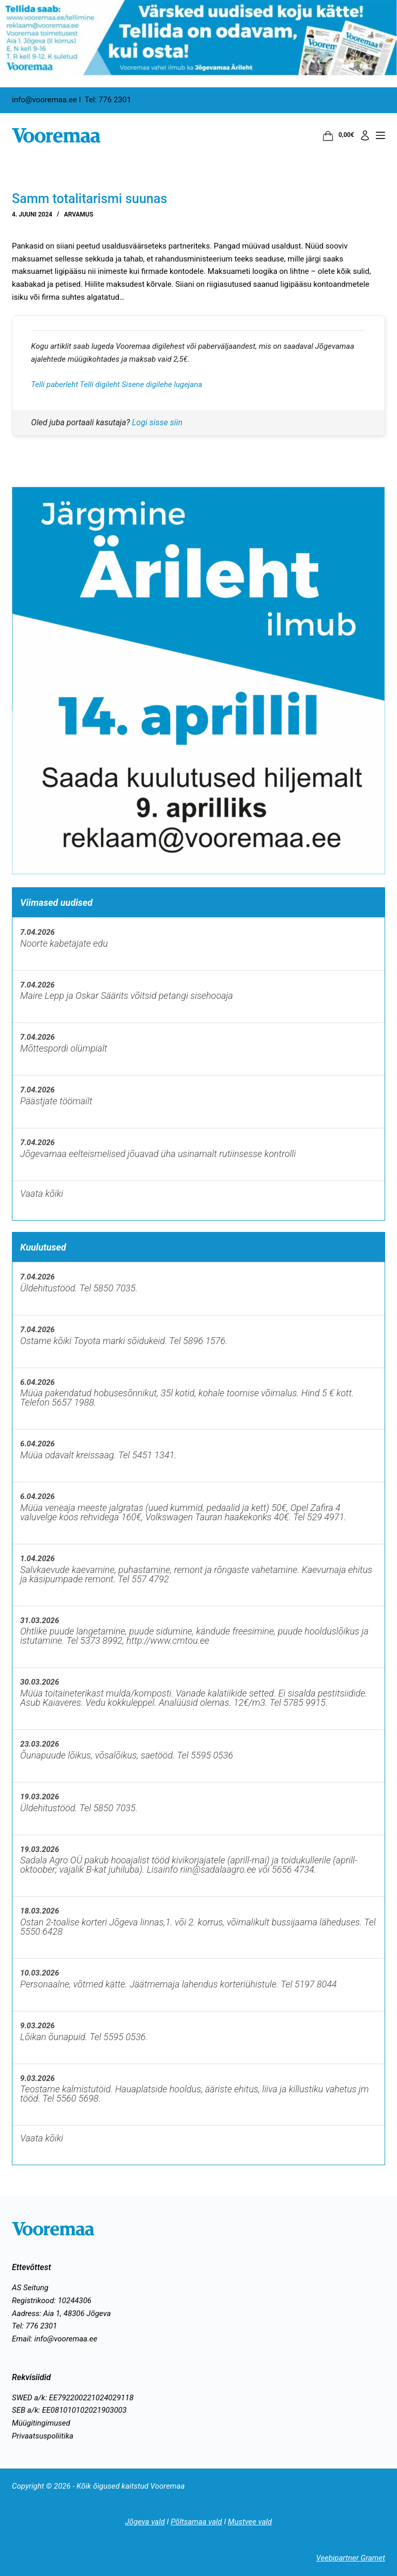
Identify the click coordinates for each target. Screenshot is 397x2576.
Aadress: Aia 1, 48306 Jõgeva (61, 2313)
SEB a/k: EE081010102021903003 (69, 2410)
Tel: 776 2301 (34, 2326)
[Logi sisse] (365, 135)
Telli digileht (100, 384)
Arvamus (79, 214)
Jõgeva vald (144, 2521)
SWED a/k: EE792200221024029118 (72, 2397)
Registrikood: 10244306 (51, 2300)
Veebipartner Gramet (350, 2558)
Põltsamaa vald (196, 2521)
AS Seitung (30, 2287)
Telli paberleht (55, 384)
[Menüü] (380, 135)
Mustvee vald (250, 2521)
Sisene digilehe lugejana (161, 384)
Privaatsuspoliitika (42, 2436)
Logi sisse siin (157, 422)
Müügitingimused (41, 2423)
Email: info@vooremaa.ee (54, 2338)
